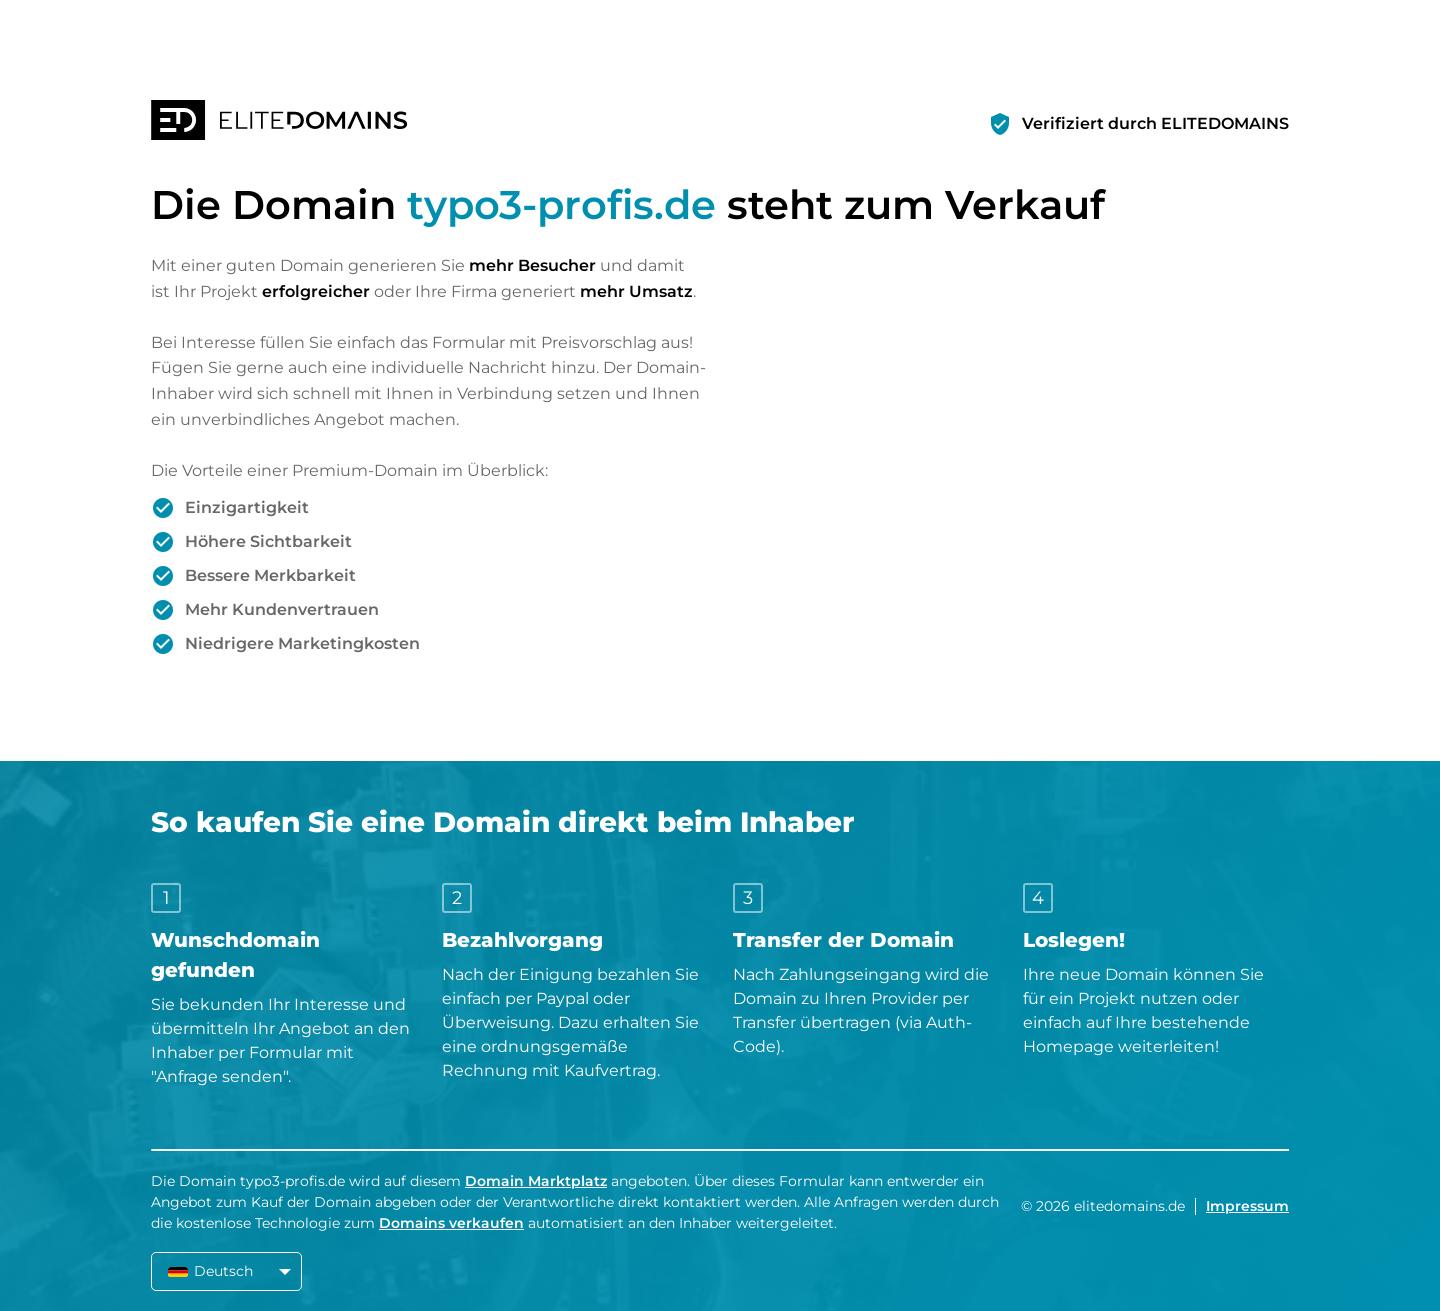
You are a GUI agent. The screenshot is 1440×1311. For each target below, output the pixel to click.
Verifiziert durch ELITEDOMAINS (1155, 123)
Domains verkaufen (451, 1223)
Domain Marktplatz (536, 1181)
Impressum (1247, 1206)
